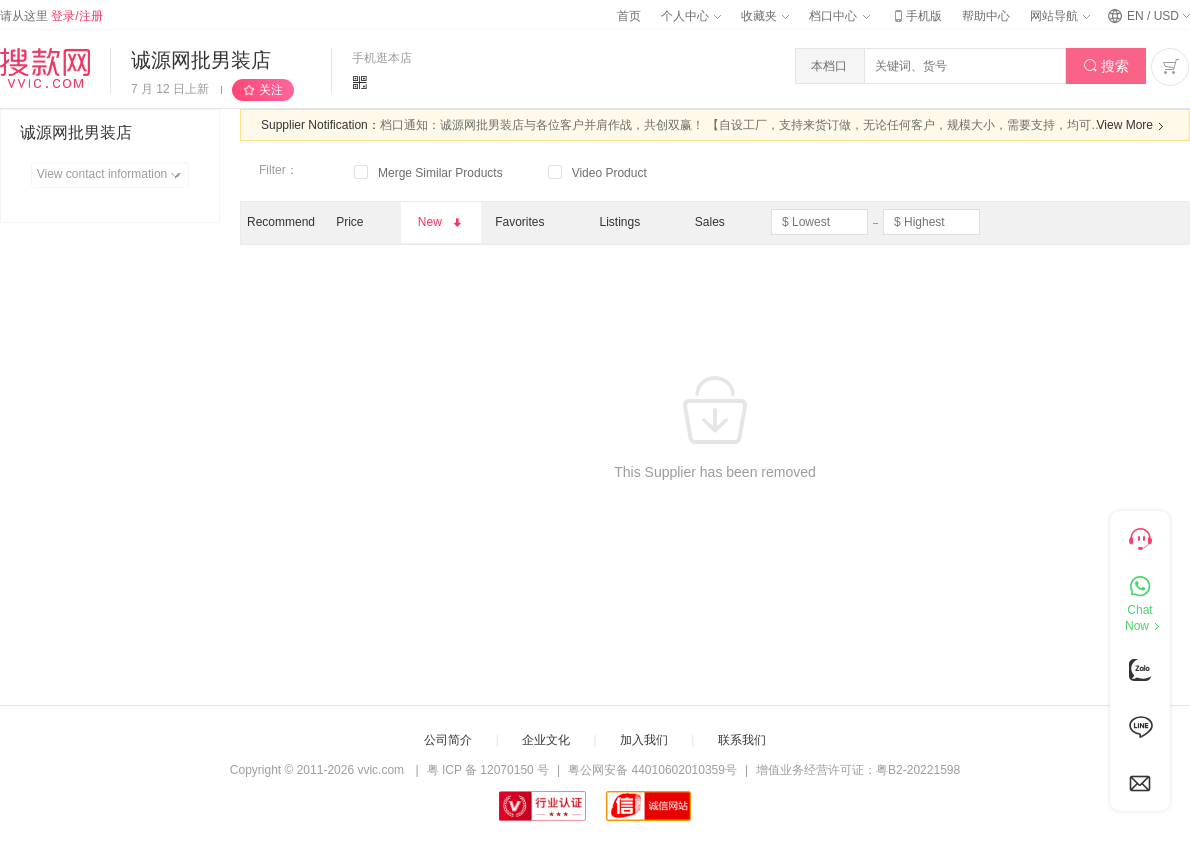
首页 (629, 16)
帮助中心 (986, 16)
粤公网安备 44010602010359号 (652, 770)
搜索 (1106, 66)
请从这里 (51, 16)
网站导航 (1060, 16)
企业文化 (546, 740)
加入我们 (644, 740)
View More (1133, 126)
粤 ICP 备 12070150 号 (488, 770)
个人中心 (691, 16)
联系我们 (742, 740)
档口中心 (839, 16)
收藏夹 (765, 16)
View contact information (112, 175)
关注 (271, 90)
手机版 (916, 16)
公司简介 (448, 740)
